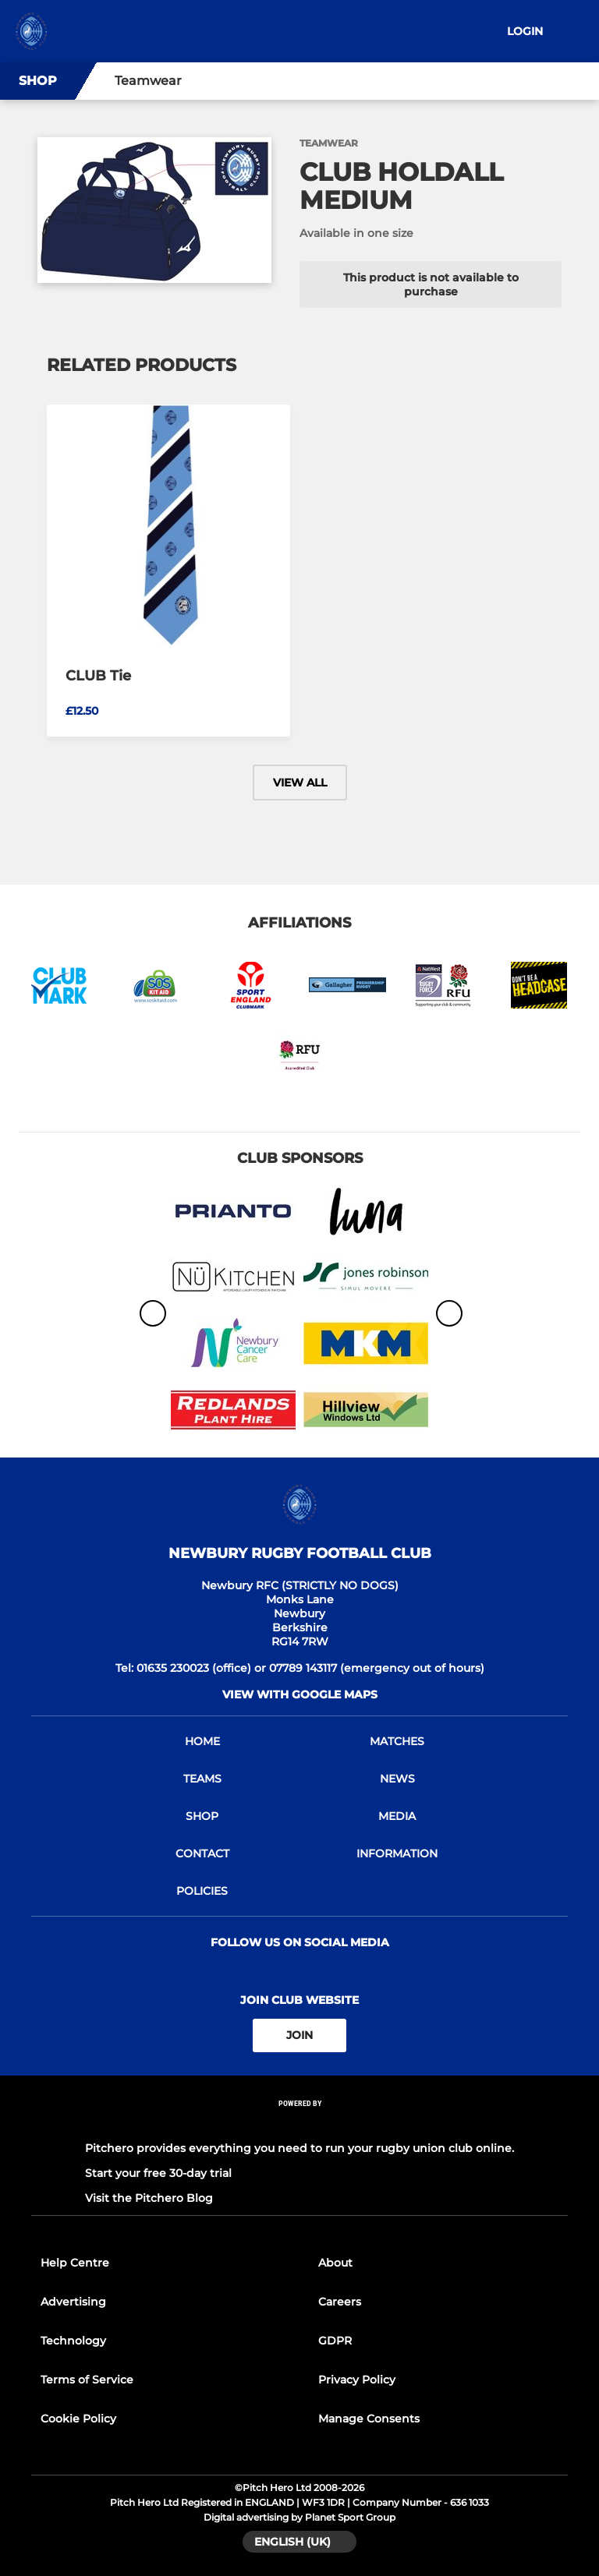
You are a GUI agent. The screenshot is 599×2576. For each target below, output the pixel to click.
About (335, 2263)
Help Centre (75, 2263)
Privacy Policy (356, 2380)
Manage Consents (369, 2419)
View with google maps (299, 1694)
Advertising (73, 2302)
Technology (73, 2341)
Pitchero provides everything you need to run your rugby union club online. (299, 2148)
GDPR (335, 2341)
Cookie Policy (78, 2419)
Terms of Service (87, 2380)
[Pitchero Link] (299, 2123)
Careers (339, 2302)
